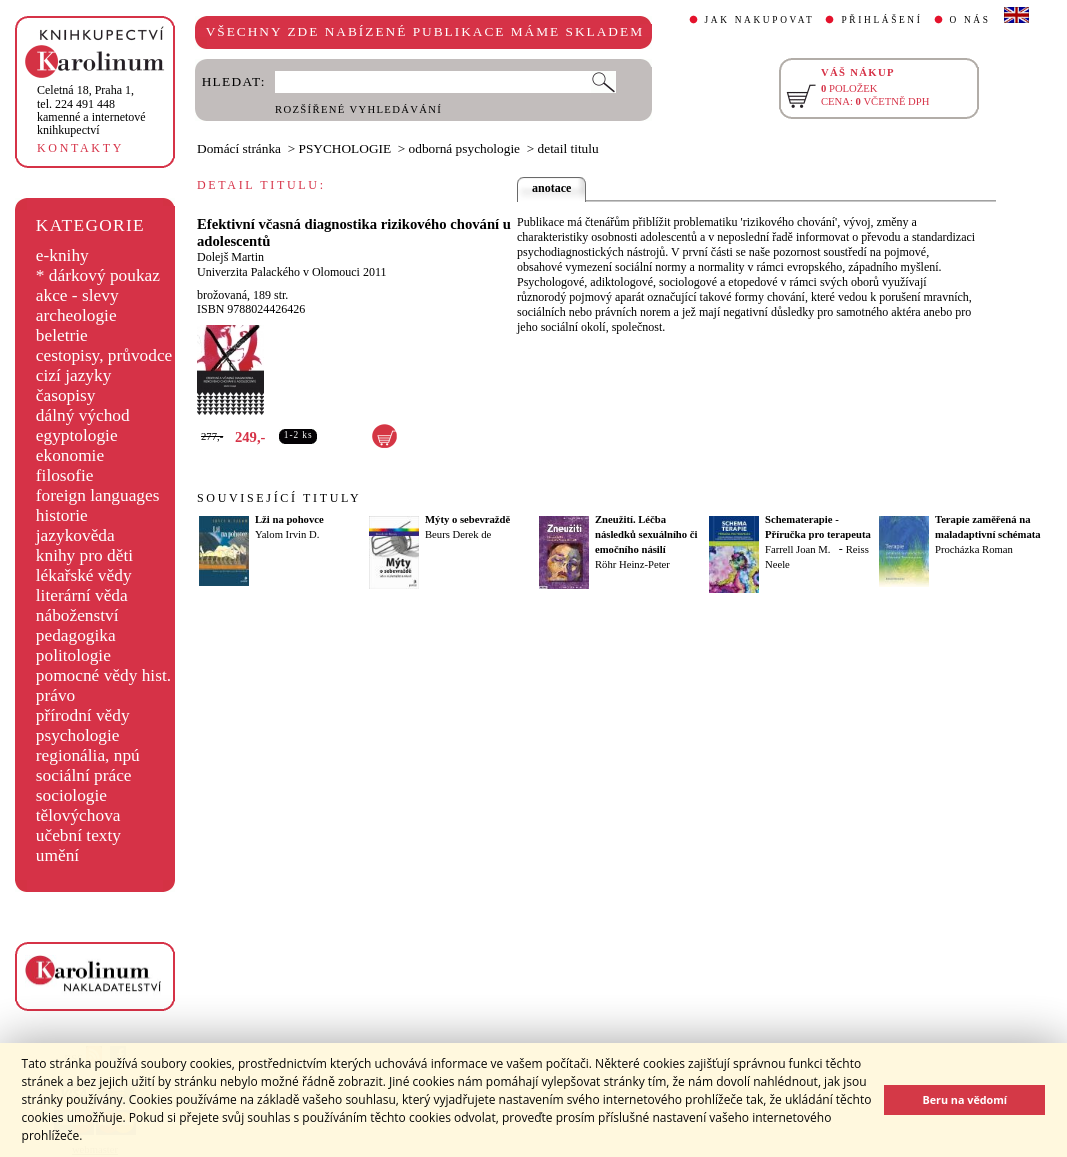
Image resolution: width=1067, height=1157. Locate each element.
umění (57, 855)
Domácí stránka (239, 148)
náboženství (77, 615)
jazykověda (75, 535)
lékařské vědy (84, 575)
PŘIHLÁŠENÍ (881, 20)
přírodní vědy (83, 715)
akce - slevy (77, 295)
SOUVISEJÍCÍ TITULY (279, 498)
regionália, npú (88, 755)
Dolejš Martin (230, 257)
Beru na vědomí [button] (964, 1099)
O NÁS (970, 20)
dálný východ (83, 415)
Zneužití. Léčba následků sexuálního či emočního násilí (646, 534)
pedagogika (76, 635)
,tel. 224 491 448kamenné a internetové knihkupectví (91, 110)
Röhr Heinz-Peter (632, 564)
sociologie (71, 795)
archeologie (76, 315)
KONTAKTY (80, 148)
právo (55, 695)
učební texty (78, 835)
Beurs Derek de (458, 534)
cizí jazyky (74, 375)
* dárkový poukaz (98, 275)
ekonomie (70, 455)
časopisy (66, 395)
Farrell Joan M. (797, 549)
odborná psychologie (464, 148)
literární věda (82, 595)
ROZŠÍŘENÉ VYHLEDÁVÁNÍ (358, 109)
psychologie (78, 735)
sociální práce (84, 775)
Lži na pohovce (289, 519)
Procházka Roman (974, 549)
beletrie (62, 335)
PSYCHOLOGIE (345, 148)
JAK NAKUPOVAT (760, 20)
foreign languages (98, 495)
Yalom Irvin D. (287, 534)
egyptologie (77, 435)
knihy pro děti (84, 555)
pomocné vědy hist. (103, 675)
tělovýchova (78, 815)
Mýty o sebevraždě (467, 519)
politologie (73, 655)
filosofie (65, 475)
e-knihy (62, 255)
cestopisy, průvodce (104, 355)
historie (62, 515)
